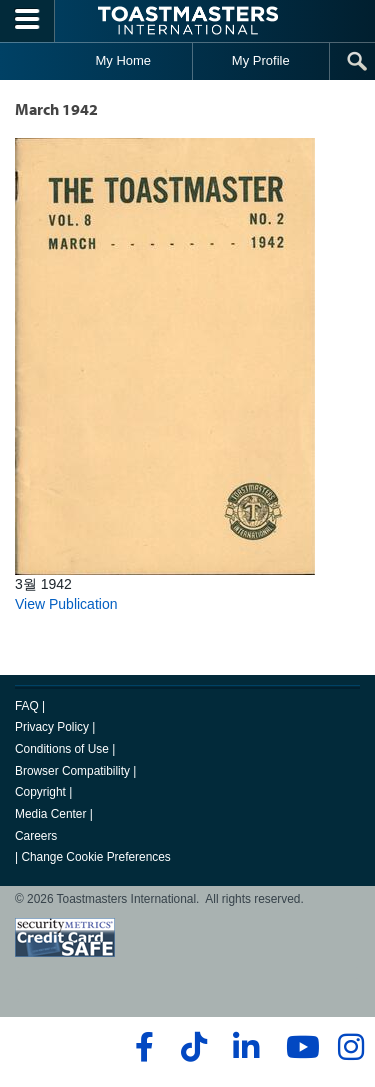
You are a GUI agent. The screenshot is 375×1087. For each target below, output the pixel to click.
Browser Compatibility (72, 771)
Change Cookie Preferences (95, 857)
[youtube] (298, 1047)
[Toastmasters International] (188, 20)
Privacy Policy (52, 727)
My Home (123, 60)
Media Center (50, 814)
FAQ (27, 706)
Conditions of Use (62, 749)
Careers (36, 836)
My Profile (261, 60)
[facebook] (141, 1047)
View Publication (66, 604)
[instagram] (350, 1047)
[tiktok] (193, 1047)
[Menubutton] (27, 21)
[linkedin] (245, 1047)
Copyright (40, 792)
